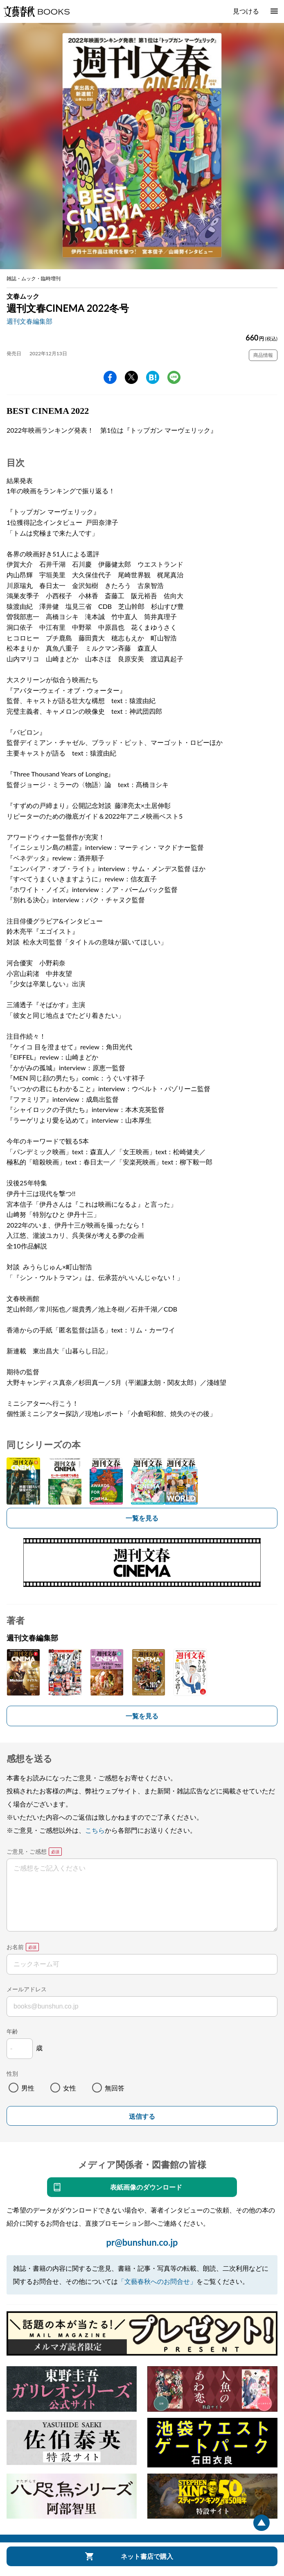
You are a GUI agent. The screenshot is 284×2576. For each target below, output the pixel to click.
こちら (95, 1830)
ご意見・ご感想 (27, 1851)
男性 (27, 2088)
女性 (69, 2088)
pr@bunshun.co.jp (142, 2242)
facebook (110, 377)
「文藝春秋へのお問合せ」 (157, 2281)
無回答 (114, 2088)
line (173, 377)
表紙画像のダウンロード (146, 2187)
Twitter (131, 377)
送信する (142, 2116)
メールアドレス (27, 1989)
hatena (152, 377)
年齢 (12, 2031)
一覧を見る (142, 1518)
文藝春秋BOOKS (36, 11)
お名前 (15, 1946)
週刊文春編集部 (29, 321)
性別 (12, 2073)
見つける (246, 11)
